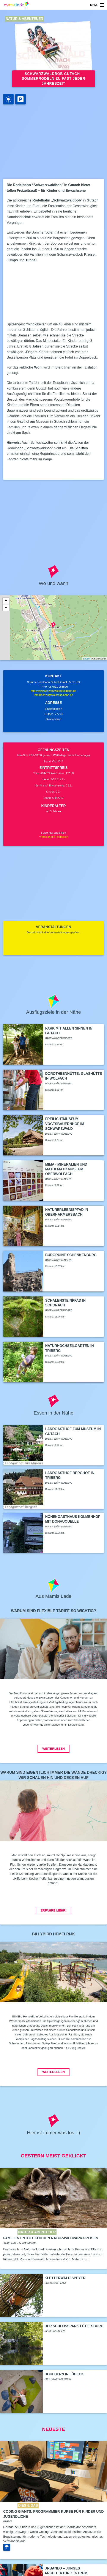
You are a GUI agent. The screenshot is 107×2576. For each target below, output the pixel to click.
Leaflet (86, 658)
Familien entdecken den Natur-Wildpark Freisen (50, 2238)
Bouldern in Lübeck (64, 2374)
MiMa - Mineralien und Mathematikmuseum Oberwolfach (66, 1169)
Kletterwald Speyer (64, 2278)
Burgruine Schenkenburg (70, 1255)
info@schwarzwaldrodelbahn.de (53, 695)
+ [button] (6, 601)
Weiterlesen (53, 1748)
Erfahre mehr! (53, 1910)
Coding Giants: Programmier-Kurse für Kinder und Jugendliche (53, 2514)
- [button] (5, 607)
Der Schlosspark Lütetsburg (74, 2326)
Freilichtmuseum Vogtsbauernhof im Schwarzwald (64, 1123)
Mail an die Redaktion (53, 836)
